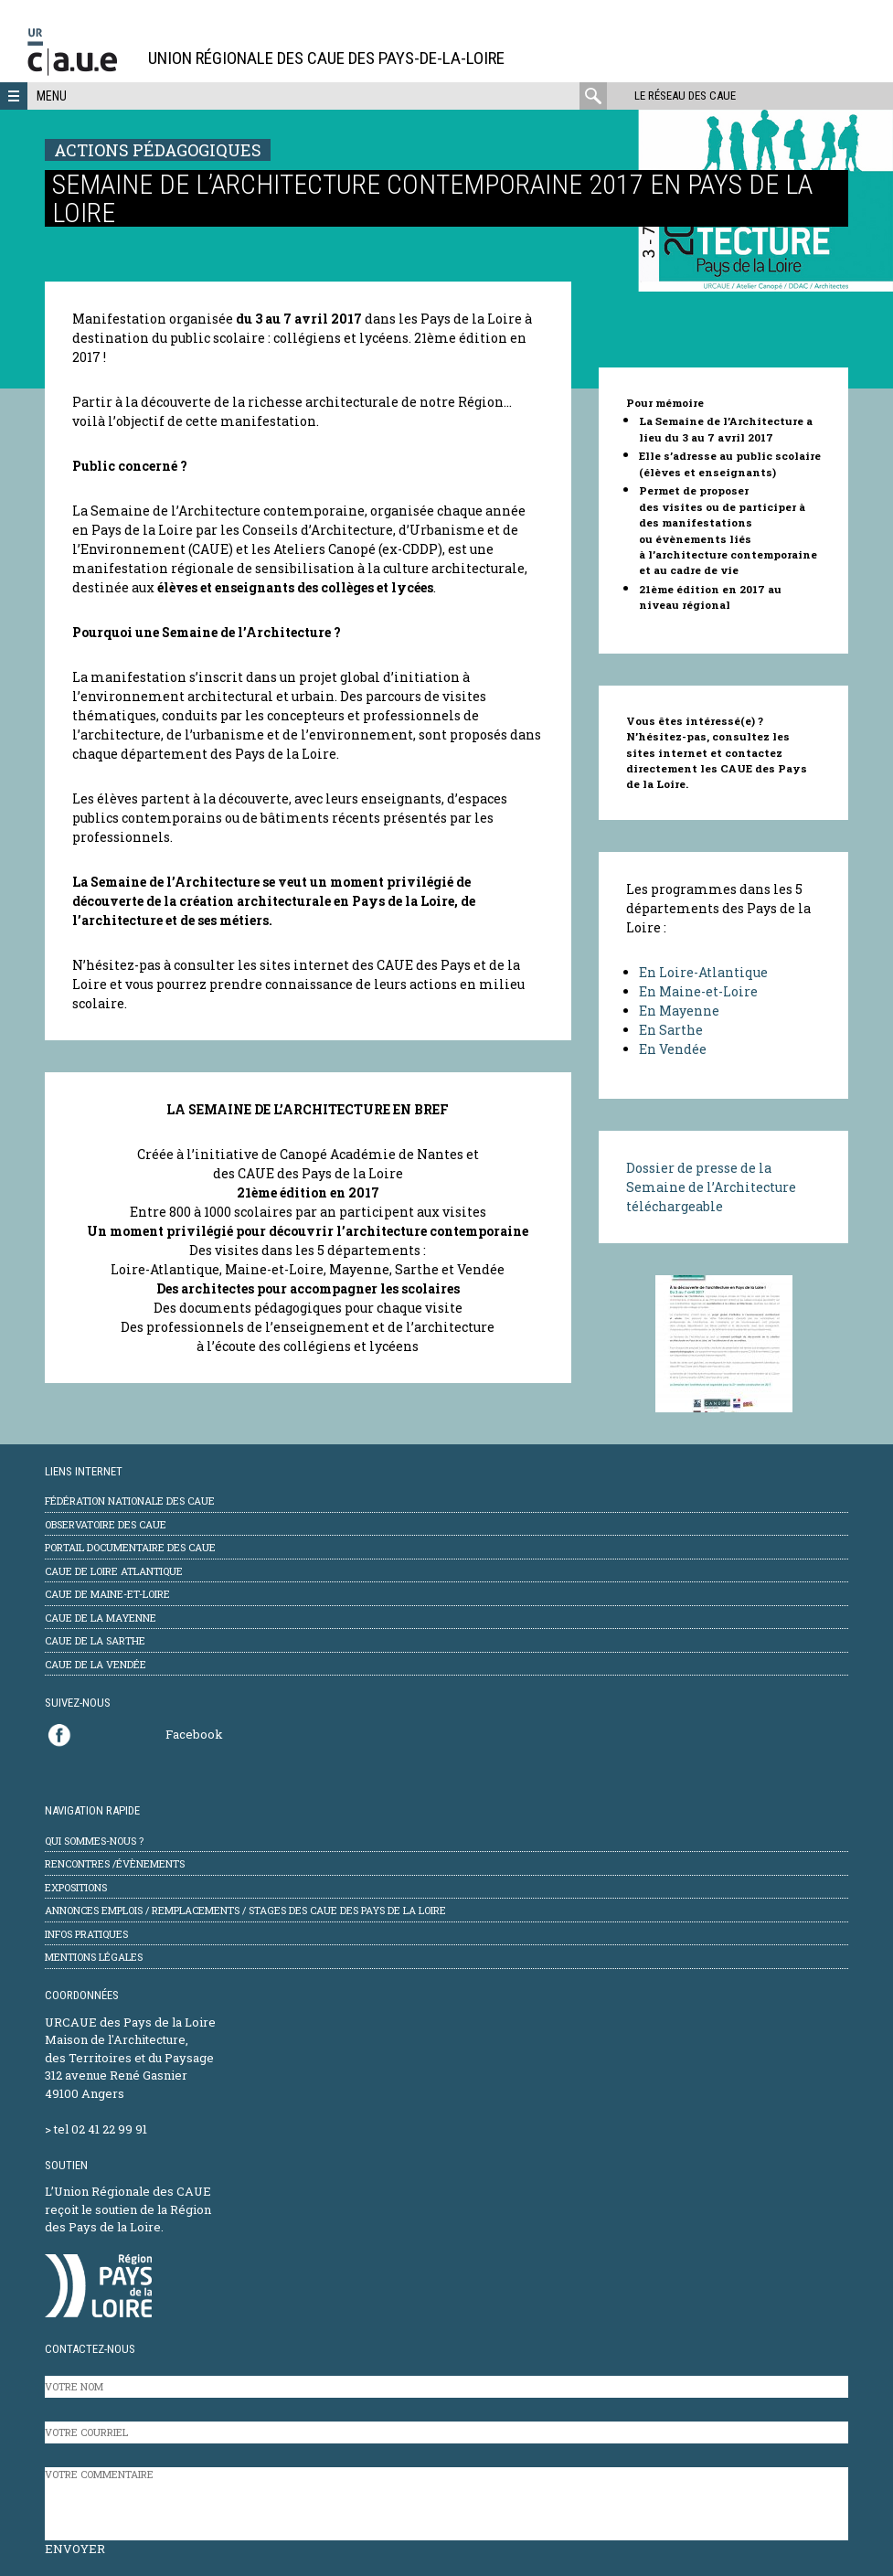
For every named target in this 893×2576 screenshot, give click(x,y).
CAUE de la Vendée (95, 1664)
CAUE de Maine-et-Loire (107, 1594)
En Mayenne (679, 1010)
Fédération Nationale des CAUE (130, 1500)
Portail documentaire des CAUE (130, 1547)
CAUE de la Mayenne (100, 1617)
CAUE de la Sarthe (95, 1640)
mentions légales (94, 1957)
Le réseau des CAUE (685, 95)
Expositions (76, 1887)
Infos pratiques (86, 1934)
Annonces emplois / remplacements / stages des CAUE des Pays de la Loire (245, 1910)
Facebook (194, 1734)
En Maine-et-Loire (698, 991)
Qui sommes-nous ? (94, 1840)
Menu (52, 96)
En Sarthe (671, 1029)
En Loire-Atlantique (705, 972)
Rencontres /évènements (115, 1863)
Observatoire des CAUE (105, 1524)
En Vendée (673, 1049)
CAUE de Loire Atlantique (114, 1571)
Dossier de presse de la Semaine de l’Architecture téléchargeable (711, 1187)
